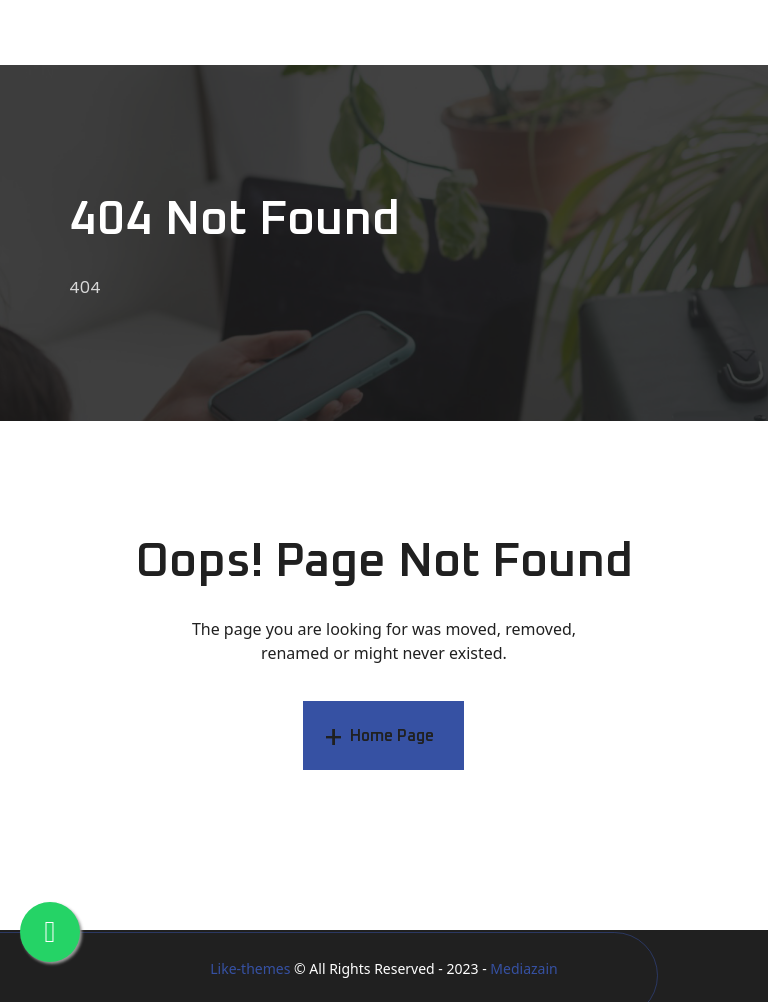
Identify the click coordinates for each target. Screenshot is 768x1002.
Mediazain (523, 968)
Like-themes (250, 968)
